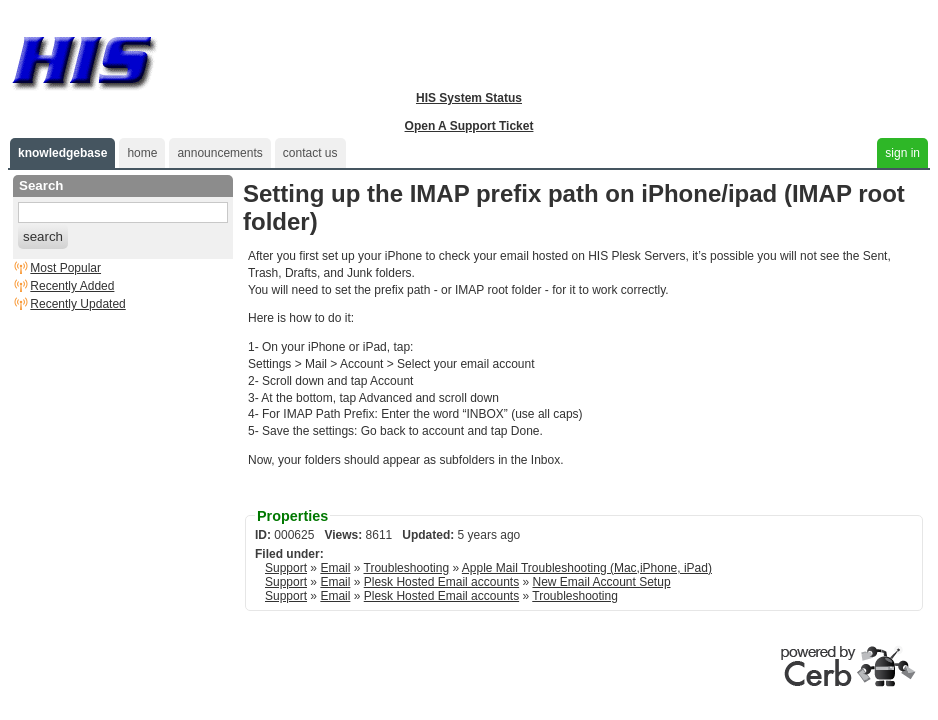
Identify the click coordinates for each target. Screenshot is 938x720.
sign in (902, 153)
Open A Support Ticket (469, 126)
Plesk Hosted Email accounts (441, 582)
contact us (310, 153)
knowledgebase (62, 153)
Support (286, 568)
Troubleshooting (407, 568)
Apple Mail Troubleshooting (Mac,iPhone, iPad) (587, 568)
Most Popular (65, 268)
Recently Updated (77, 304)
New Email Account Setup (601, 582)
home (142, 153)
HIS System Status (469, 98)
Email (335, 568)
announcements (219, 153)
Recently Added (72, 286)
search (43, 236)
